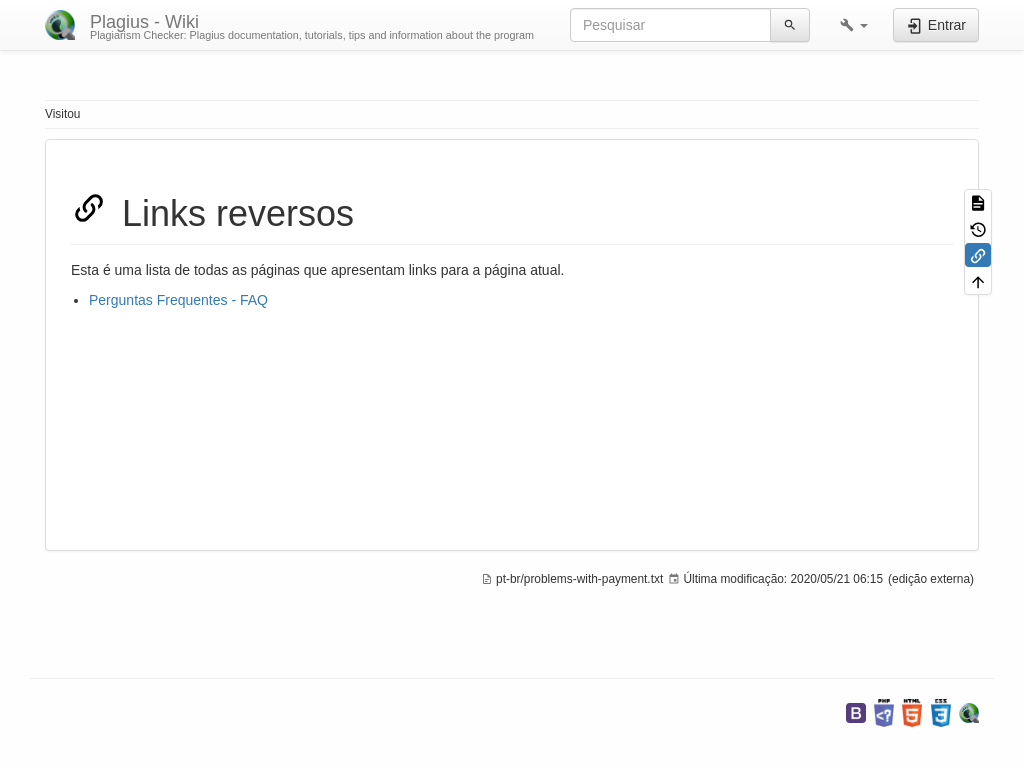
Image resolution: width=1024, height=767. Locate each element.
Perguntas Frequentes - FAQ (178, 300)
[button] (854, 25)
